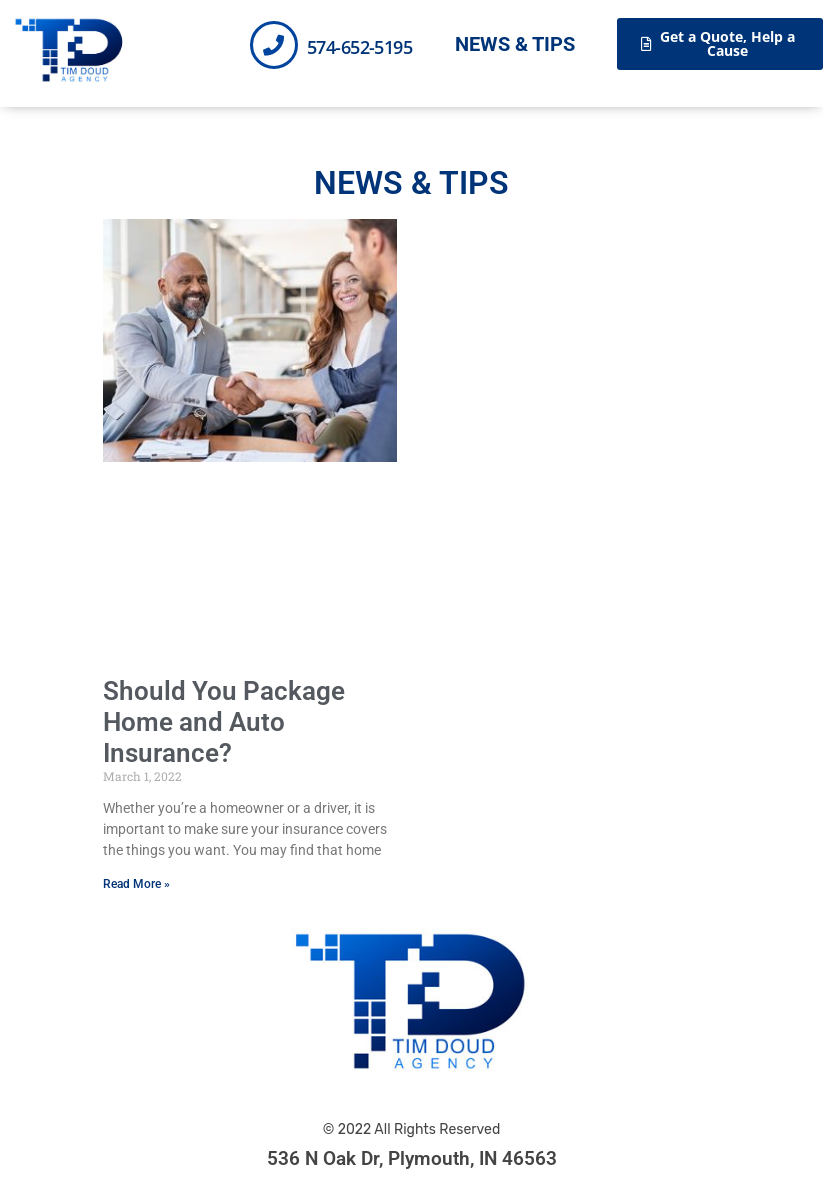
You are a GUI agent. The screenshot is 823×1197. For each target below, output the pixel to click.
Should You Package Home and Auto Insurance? (224, 722)
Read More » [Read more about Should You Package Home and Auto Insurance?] (136, 884)
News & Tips (515, 44)
